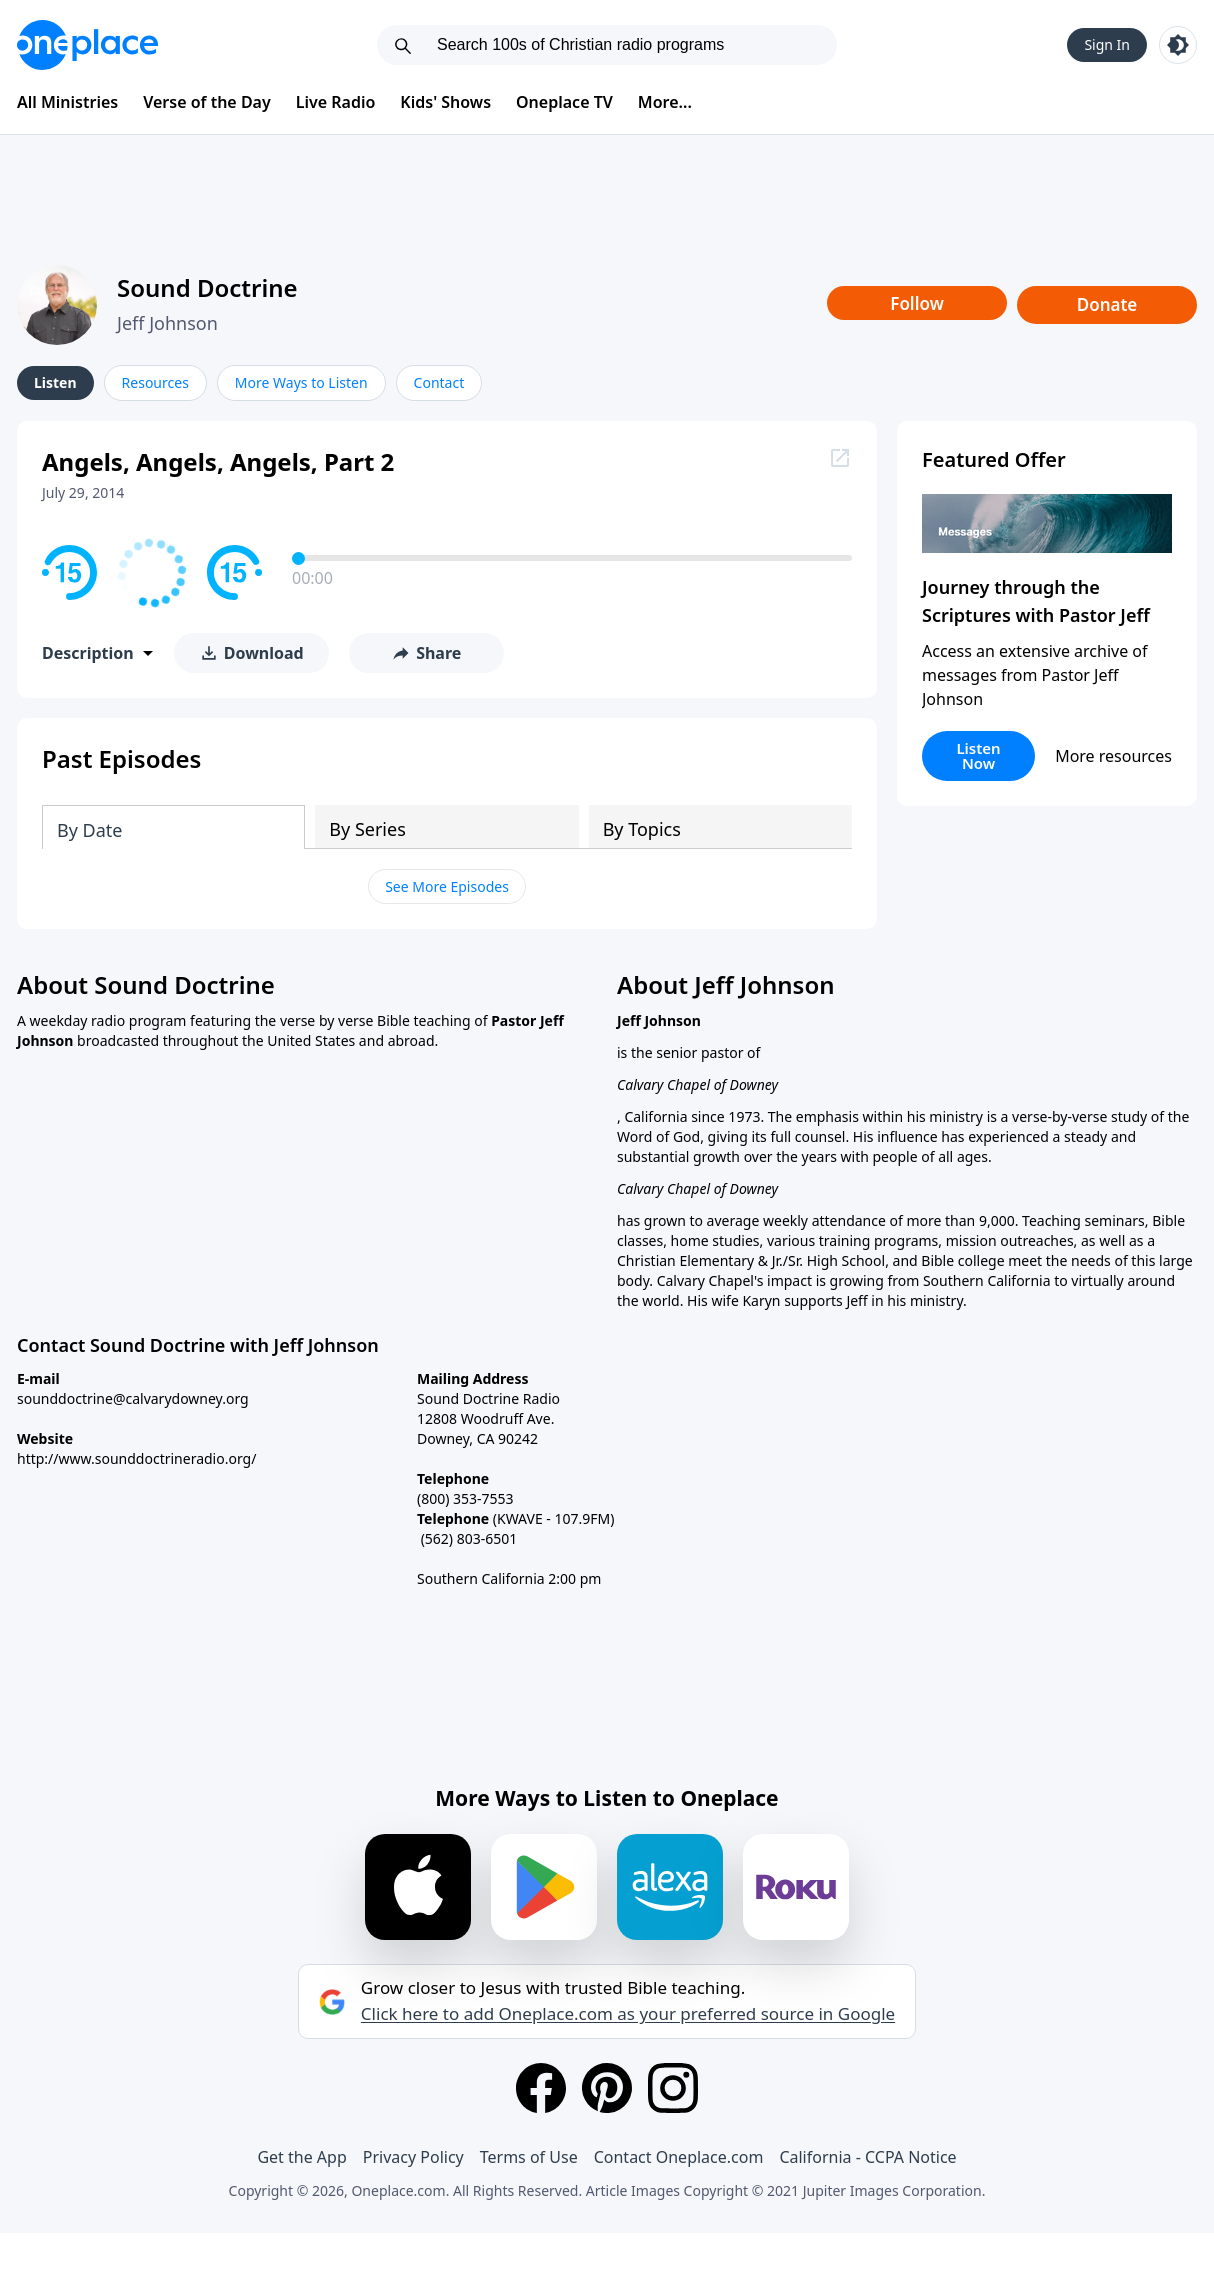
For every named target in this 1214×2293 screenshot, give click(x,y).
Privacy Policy (413, 2157)
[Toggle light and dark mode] (1178, 45)
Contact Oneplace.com (679, 2157)
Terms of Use (529, 2157)
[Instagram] (673, 2088)
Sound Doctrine (207, 287)
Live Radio (336, 102)
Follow (917, 303)
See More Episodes (447, 886)
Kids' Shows (445, 102)
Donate (1107, 304)
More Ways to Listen (301, 382)
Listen (55, 382)
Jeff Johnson (167, 323)
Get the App (301, 2157)
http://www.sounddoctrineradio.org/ (136, 1458)
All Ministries (67, 102)
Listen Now (978, 755)
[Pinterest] (607, 2088)
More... (665, 102)
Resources (155, 382)
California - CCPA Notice (867, 2157)
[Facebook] (541, 2088)
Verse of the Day (207, 102)
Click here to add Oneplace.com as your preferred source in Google (628, 2014)
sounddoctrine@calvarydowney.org (133, 1398)
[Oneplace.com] (87, 45)
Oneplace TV (564, 102)
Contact (439, 382)
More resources (1113, 756)
